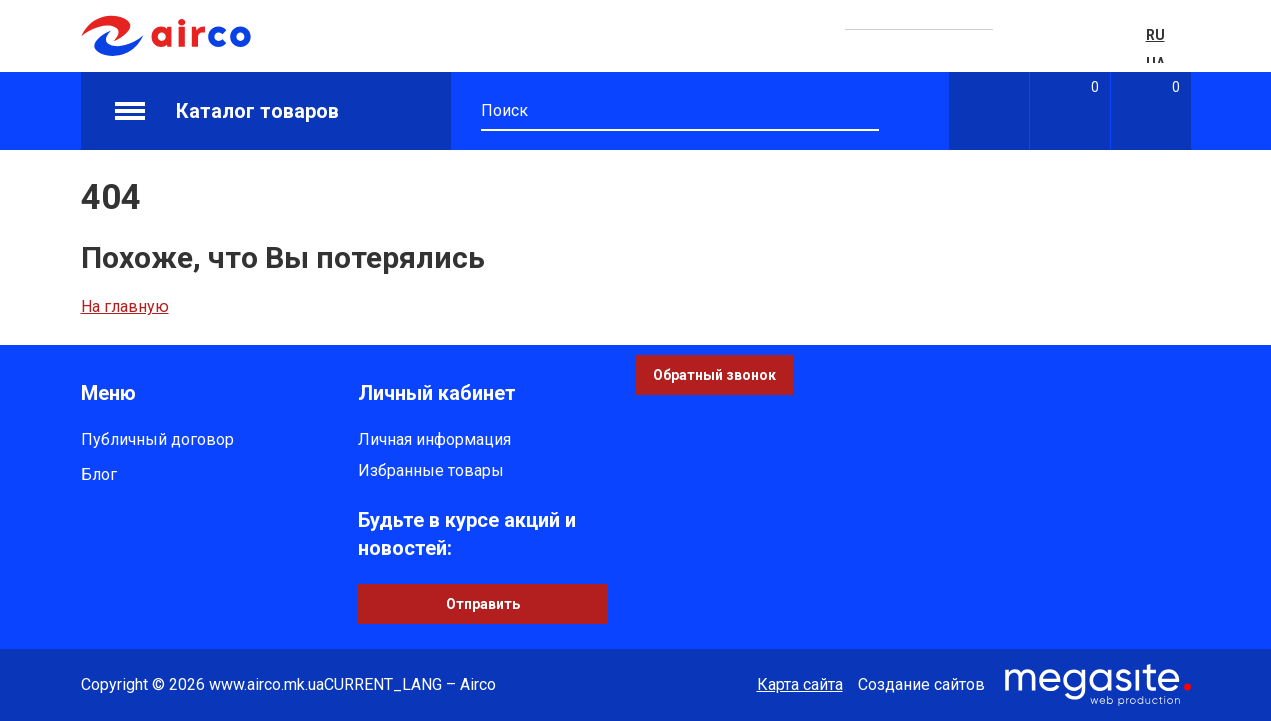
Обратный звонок (714, 375)
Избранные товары (431, 470)
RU (1155, 35)
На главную (125, 306)
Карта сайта (800, 685)
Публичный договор (157, 439)
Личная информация (434, 439)
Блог (99, 474)
